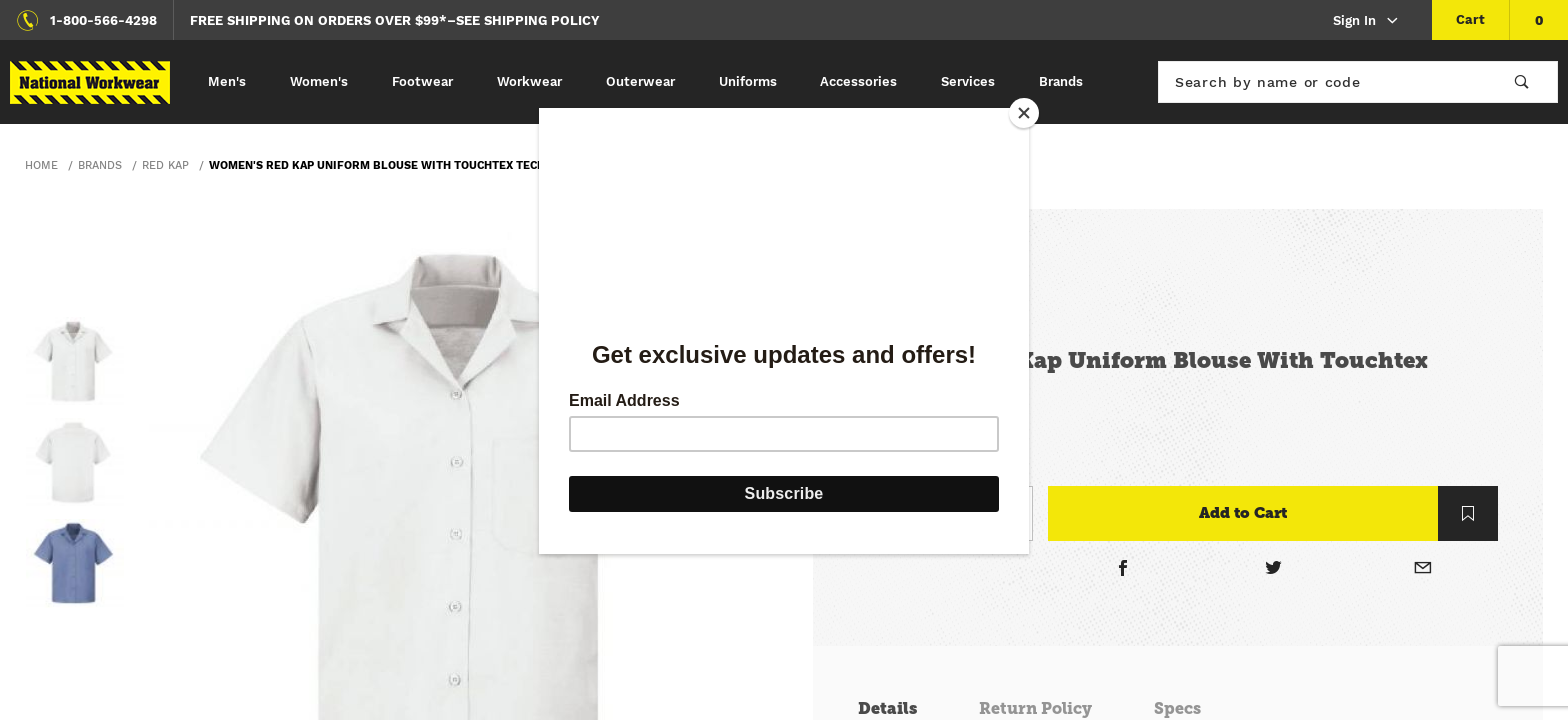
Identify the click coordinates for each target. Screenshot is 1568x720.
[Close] (1024, 113)
